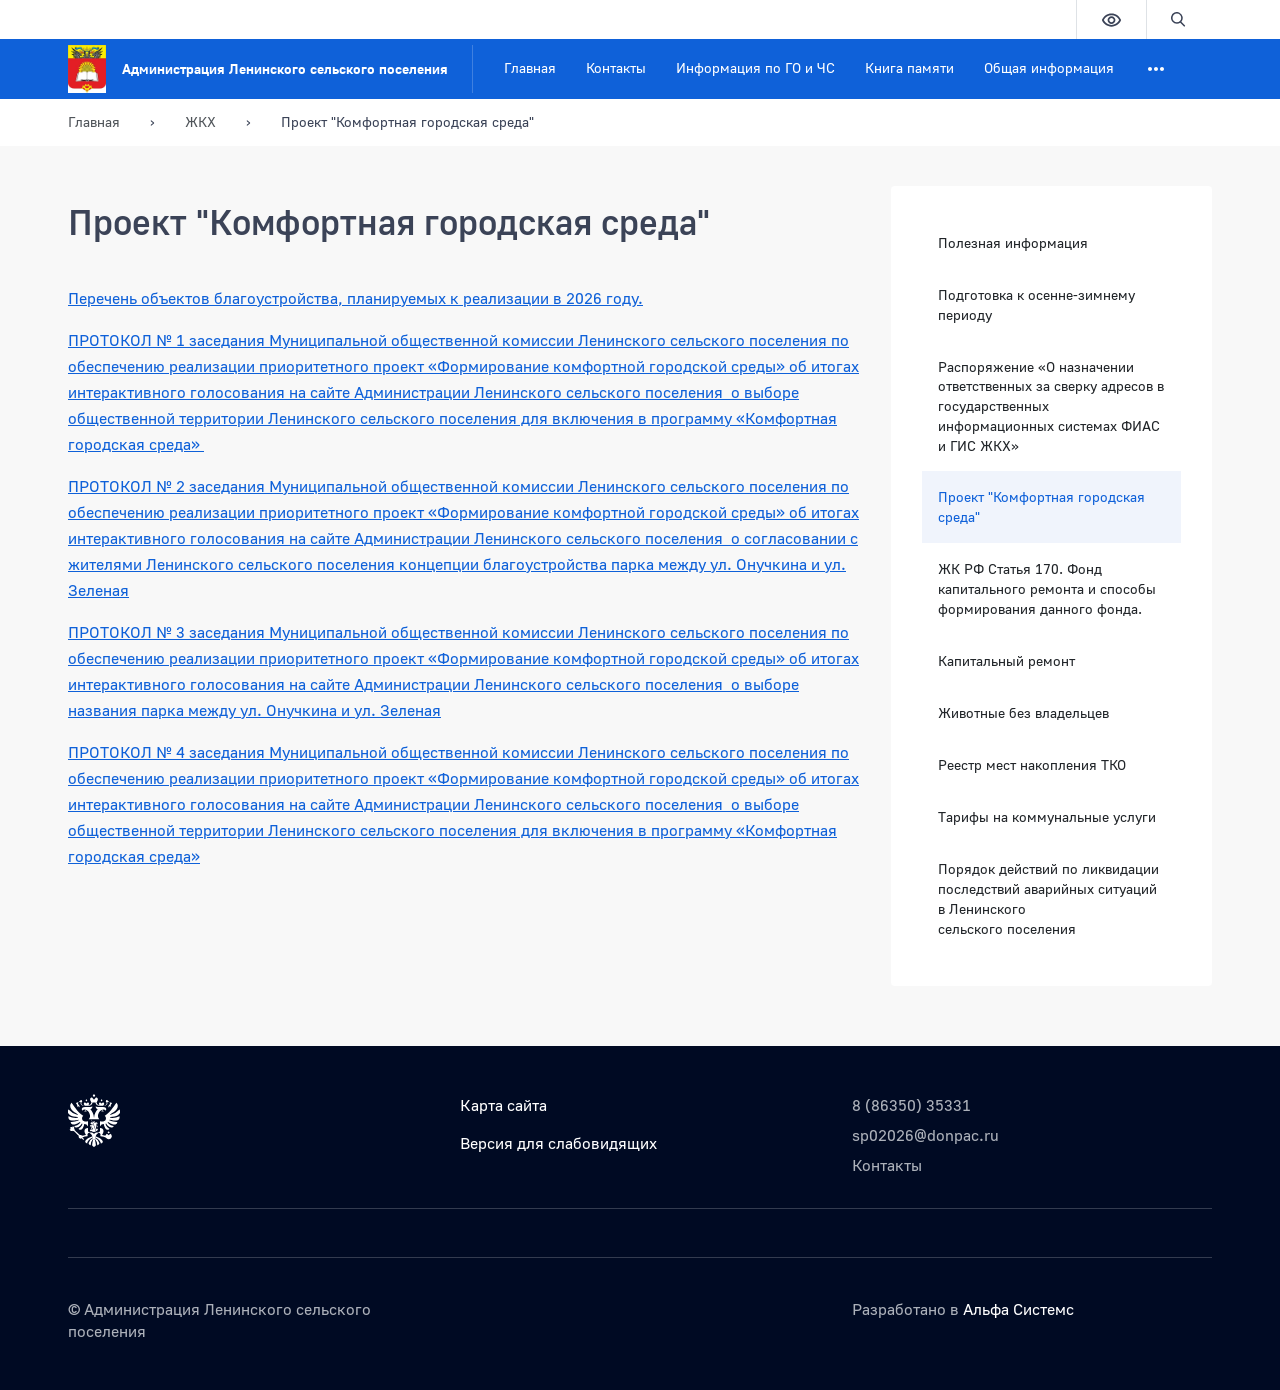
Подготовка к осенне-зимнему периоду (1036, 304)
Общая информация (1049, 67)
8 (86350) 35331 (911, 1105)
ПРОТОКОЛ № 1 (128, 340)
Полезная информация (1013, 242)
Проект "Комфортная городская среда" (1041, 506)
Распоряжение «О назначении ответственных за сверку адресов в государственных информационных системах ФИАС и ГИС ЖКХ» (1051, 406)
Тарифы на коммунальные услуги (1047, 816)
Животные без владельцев (1023, 712)
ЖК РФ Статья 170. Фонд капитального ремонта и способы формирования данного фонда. (1047, 588)
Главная (530, 67)
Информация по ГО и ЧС (755, 67)
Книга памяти (909, 67)
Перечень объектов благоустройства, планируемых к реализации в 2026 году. (355, 298)
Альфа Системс (1018, 1309)
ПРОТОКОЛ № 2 (128, 486)
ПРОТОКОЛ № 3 (128, 632)
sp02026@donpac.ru (925, 1135)
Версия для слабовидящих (558, 1143)
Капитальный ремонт (1006, 660)
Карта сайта (503, 1105)
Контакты (616, 67)
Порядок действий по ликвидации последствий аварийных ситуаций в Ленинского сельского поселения (1048, 898)
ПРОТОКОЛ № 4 (128, 752)
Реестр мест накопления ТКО (1032, 764)
